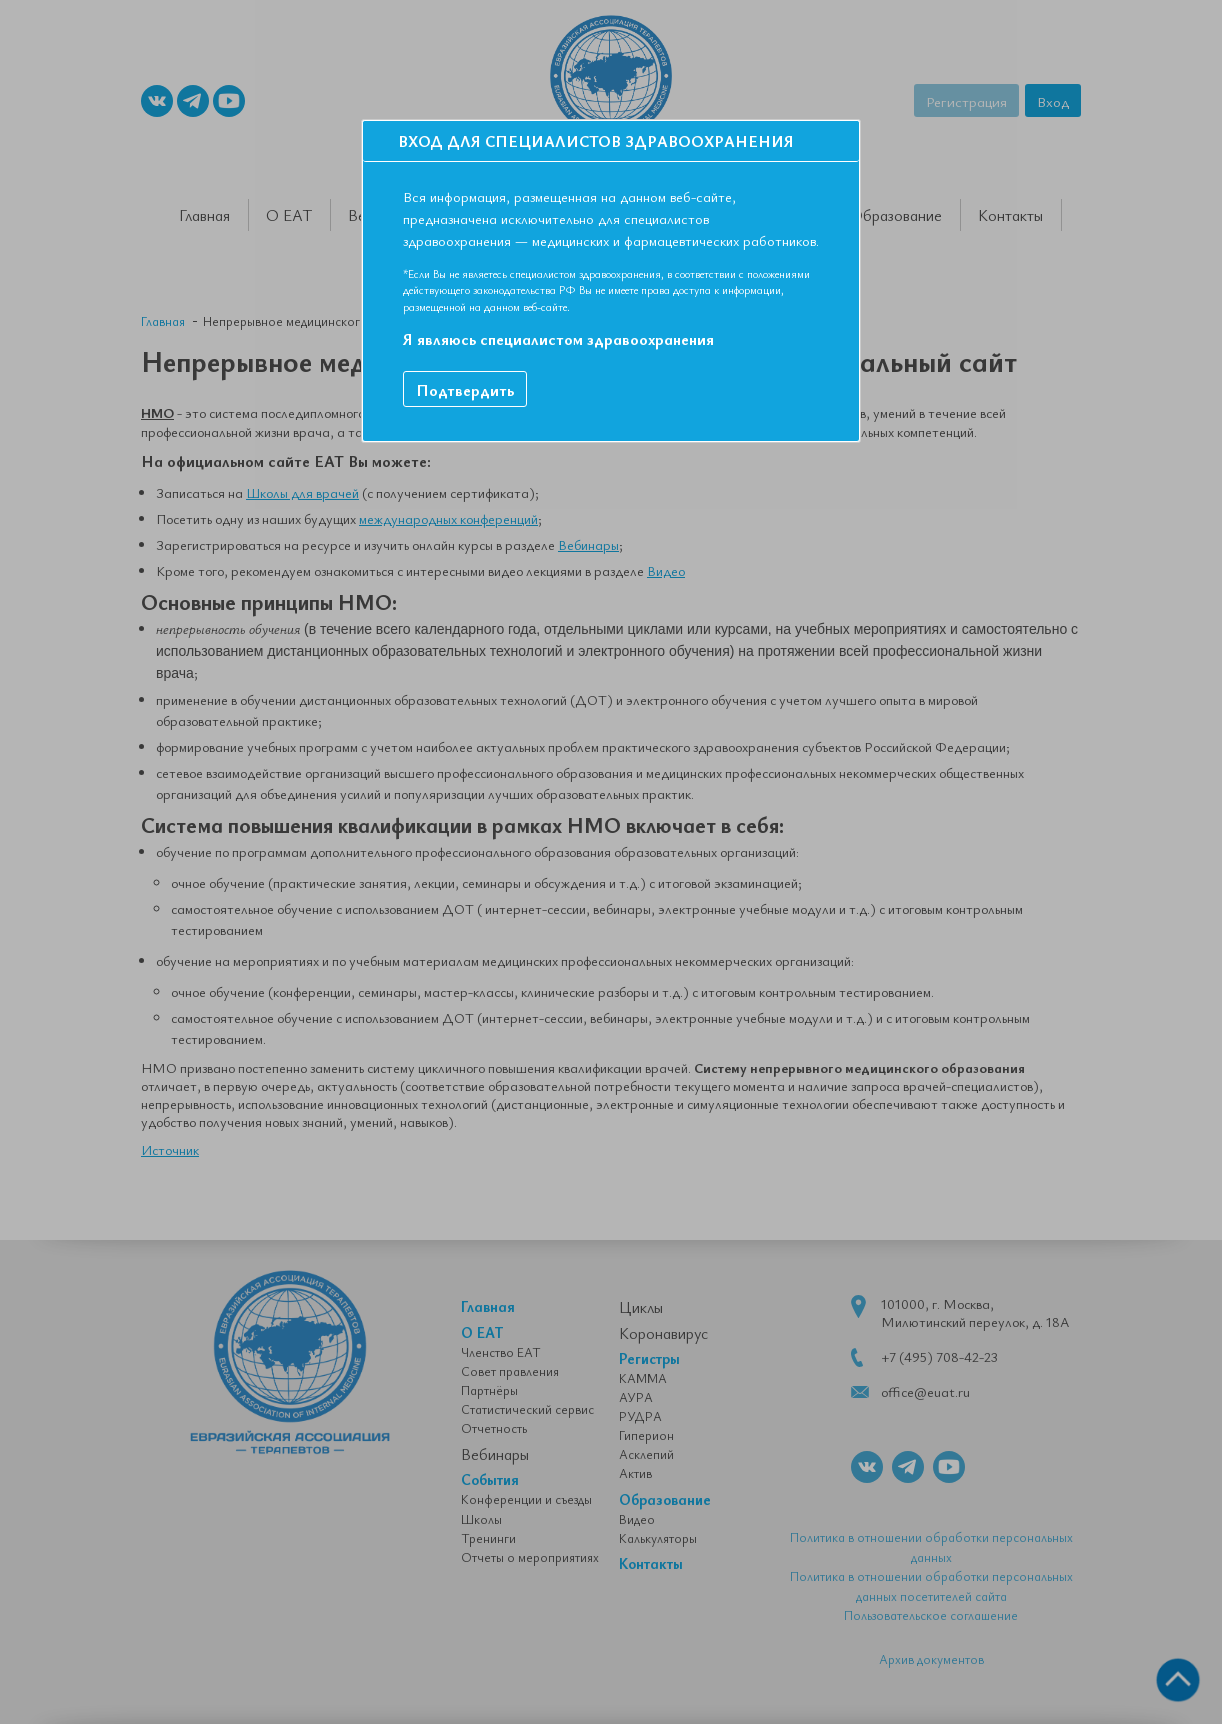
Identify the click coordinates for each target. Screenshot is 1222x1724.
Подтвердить (465, 390)
